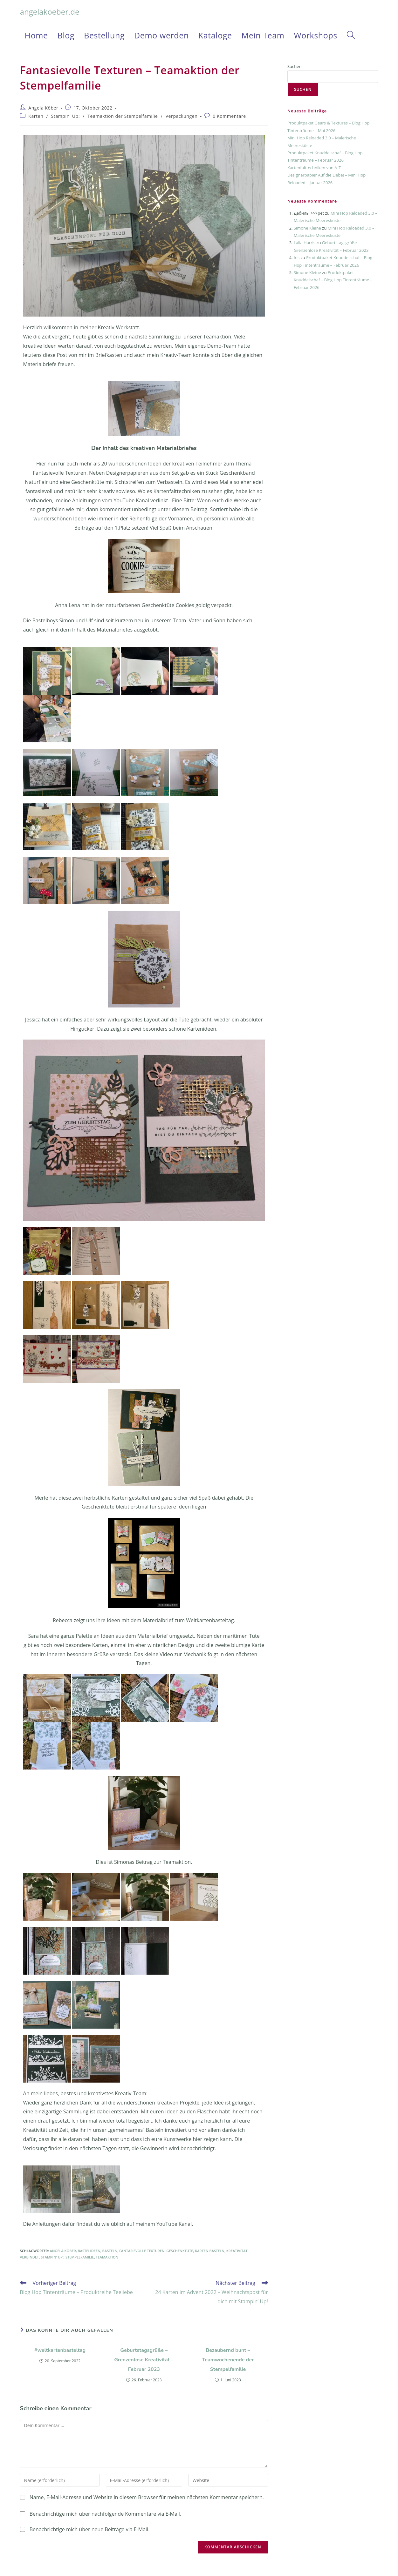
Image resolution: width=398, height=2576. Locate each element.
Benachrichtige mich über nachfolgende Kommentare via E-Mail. (105, 2513)
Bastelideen (89, 2250)
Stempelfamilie (79, 2257)
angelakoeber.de (49, 11)
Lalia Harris (304, 242)
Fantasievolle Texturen (142, 2250)
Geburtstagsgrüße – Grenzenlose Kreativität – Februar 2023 (144, 2360)
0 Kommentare (229, 116)
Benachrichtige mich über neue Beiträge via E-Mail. (90, 2529)
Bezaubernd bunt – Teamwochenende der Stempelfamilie (228, 2360)
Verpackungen (182, 116)
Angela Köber (43, 108)
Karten (35, 116)
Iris (296, 257)
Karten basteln (209, 2250)
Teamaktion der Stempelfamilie (122, 116)
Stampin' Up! (65, 116)
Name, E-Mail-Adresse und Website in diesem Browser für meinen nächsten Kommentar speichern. (147, 2497)
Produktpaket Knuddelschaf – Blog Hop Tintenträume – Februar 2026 (333, 280)
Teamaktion (107, 2257)
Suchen (294, 66)
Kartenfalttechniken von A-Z (314, 168)
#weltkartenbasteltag (60, 2350)
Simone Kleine (307, 228)
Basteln (110, 2250)
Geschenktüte (179, 2250)
